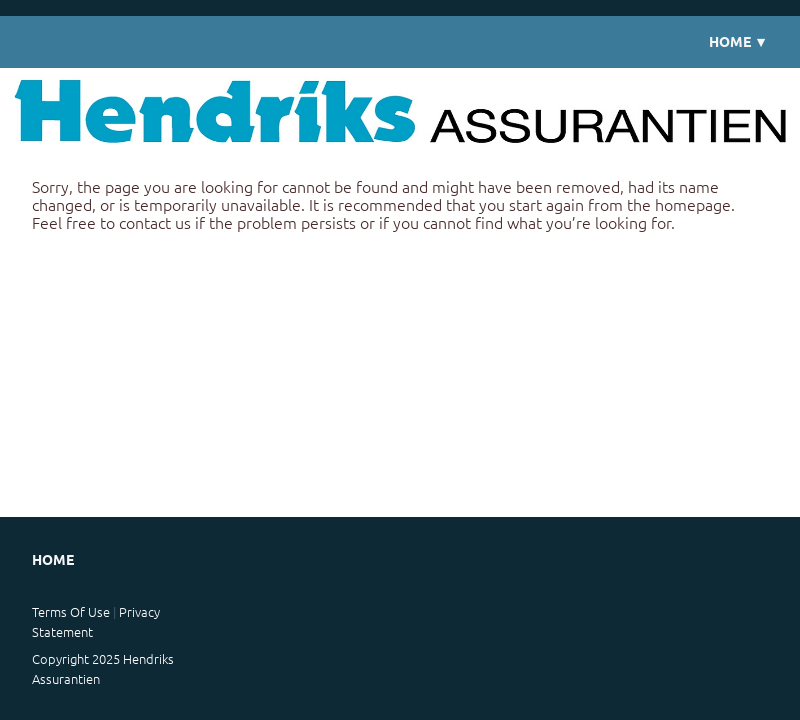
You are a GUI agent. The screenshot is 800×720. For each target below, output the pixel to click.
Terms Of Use (71, 611)
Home (738, 41)
